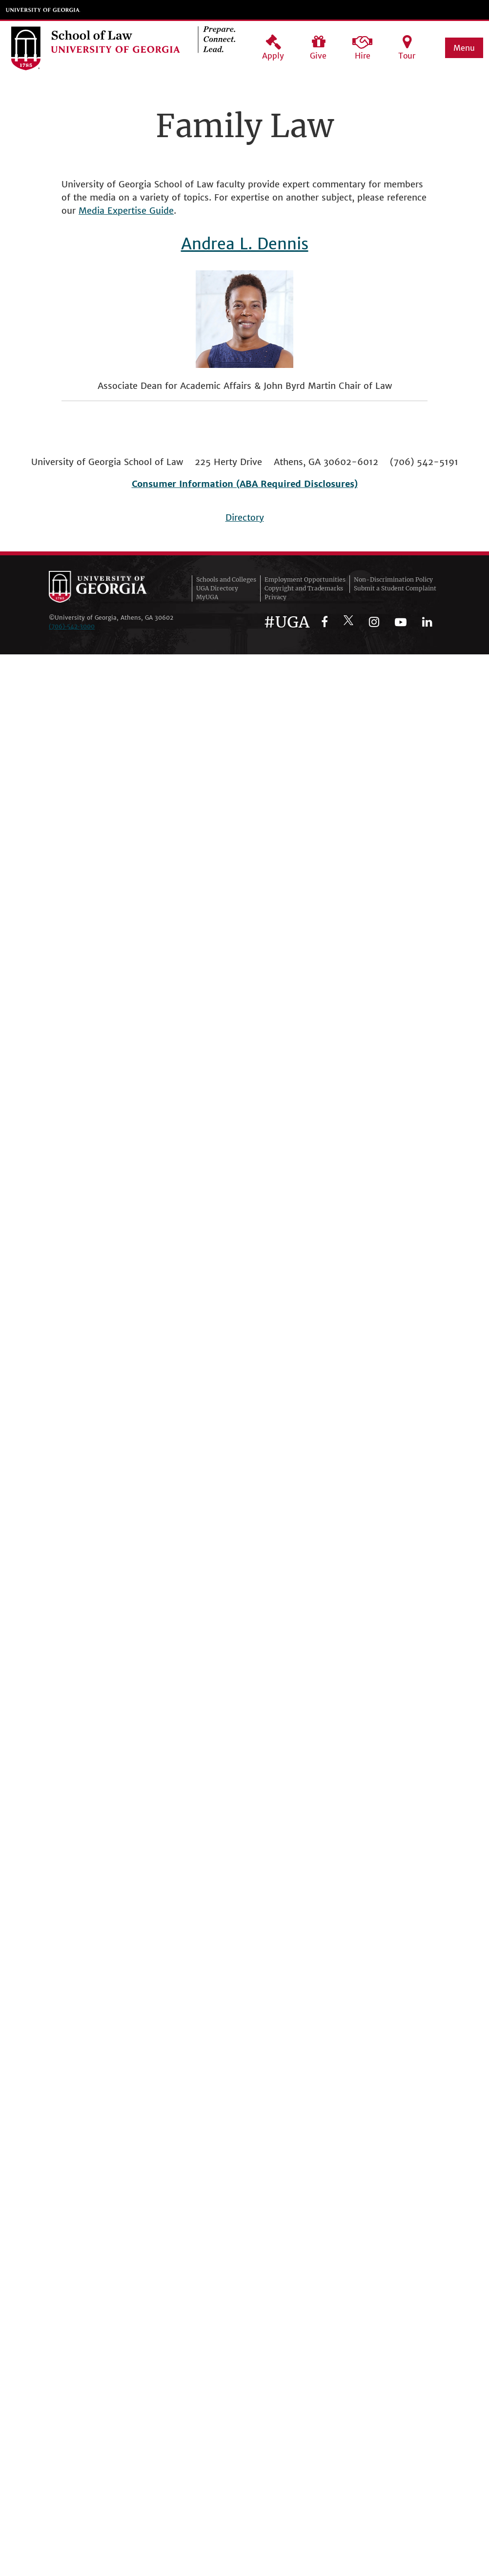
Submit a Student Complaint (395, 588)
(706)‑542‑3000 (72, 626)
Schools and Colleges (226, 579)
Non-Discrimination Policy (393, 579)
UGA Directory (217, 588)
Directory (244, 517)
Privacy (275, 597)
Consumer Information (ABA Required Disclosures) (245, 483)
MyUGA (207, 597)
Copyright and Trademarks (304, 588)
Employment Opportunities (305, 579)
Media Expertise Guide (126, 210)
